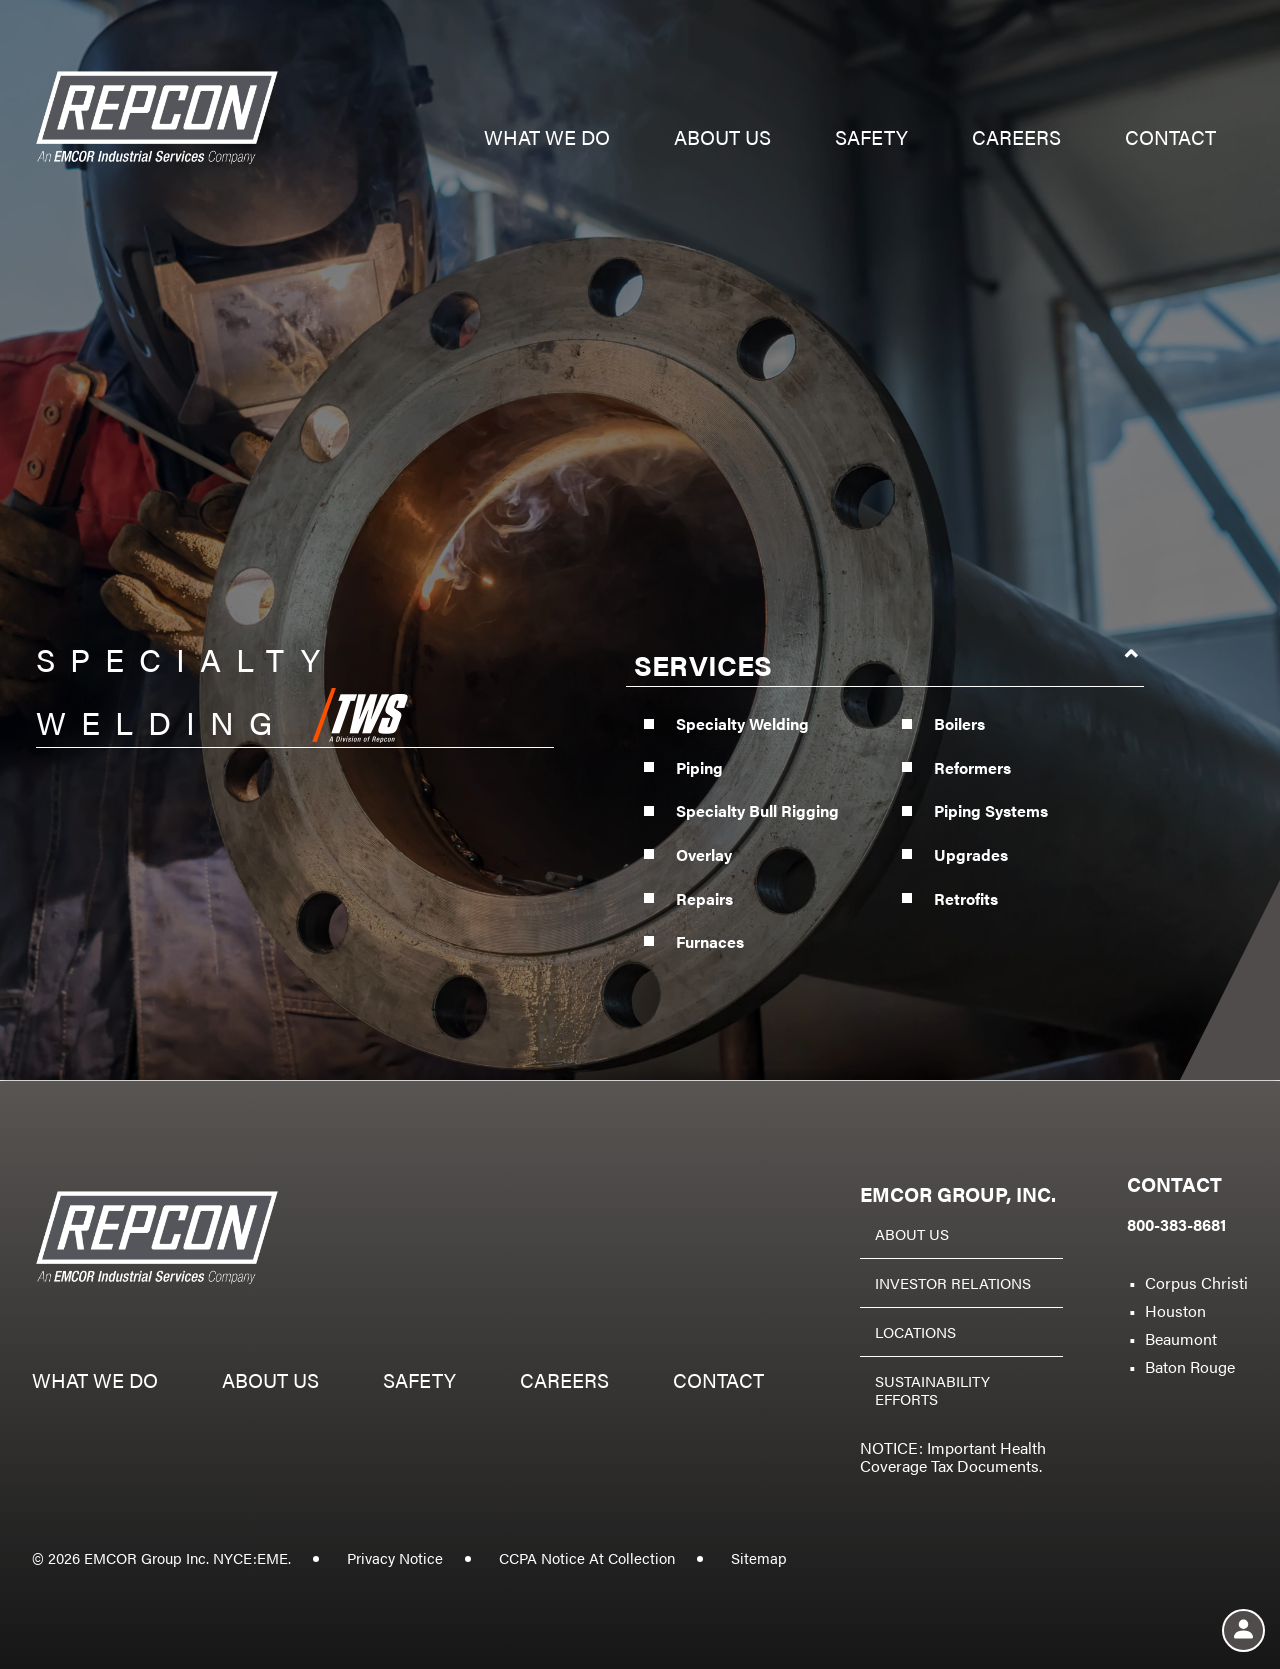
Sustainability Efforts (932, 1389)
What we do (547, 139)
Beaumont (1181, 1338)
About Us (912, 1233)
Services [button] (703, 678)
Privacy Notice (395, 1557)
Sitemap (759, 1557)
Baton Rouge (1190, 1366)
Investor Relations (953, 1282)
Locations (915, 1331)
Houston (1175, 1310)
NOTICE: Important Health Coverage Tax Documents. (953, 1456)
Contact (1170, 139)
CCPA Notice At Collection (587, 1557)
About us (722, 139)
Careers (1016, 139)
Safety (871, 139)
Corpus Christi (1196, 1282)
